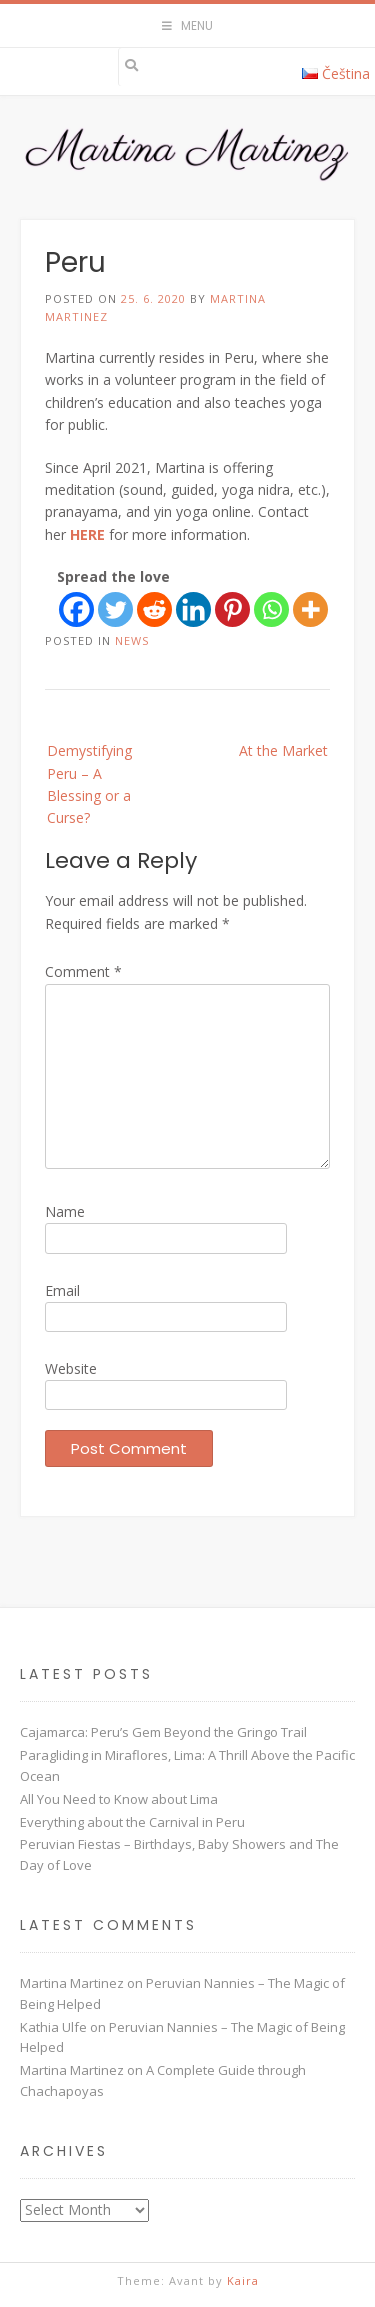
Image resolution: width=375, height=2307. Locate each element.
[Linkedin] (193, 609)
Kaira (243, 2280)
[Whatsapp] (271, 609)
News (132, 640)
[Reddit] (154, 609)
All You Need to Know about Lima (119, 1799)
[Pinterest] (232, 609)
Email (62, 1290)
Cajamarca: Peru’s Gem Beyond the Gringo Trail (163, 1732)
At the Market (283, 750)
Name (65, 1211)
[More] (310, 609)
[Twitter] (115, 609)
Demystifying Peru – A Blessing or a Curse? (89, 784)
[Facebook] (76, 609)
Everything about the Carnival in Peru (132, 1822)
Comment (83, 971)
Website (71, 1368)
